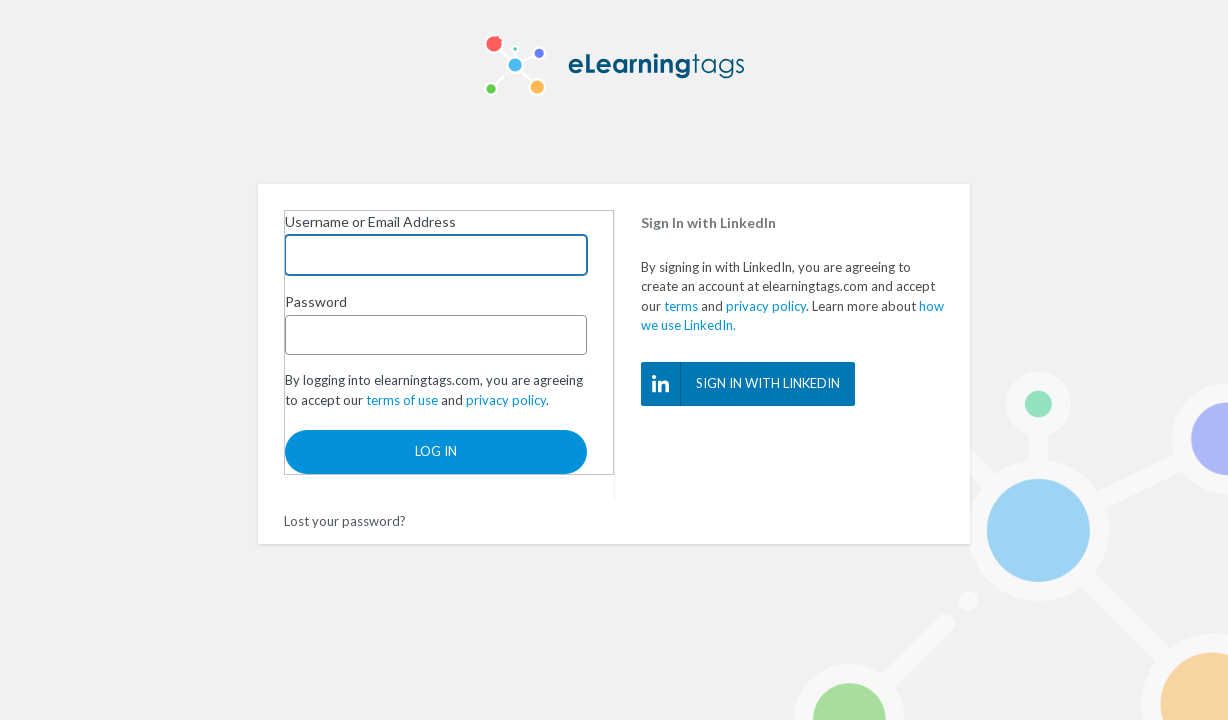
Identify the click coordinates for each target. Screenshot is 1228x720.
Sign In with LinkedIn (740, 384)
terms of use (402, 400)
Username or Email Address (370, 221)
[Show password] (567, 335)
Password (316, 301)
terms (681, 306)
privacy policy (766, 306)
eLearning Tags (614, 65)
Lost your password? (345, 521)
